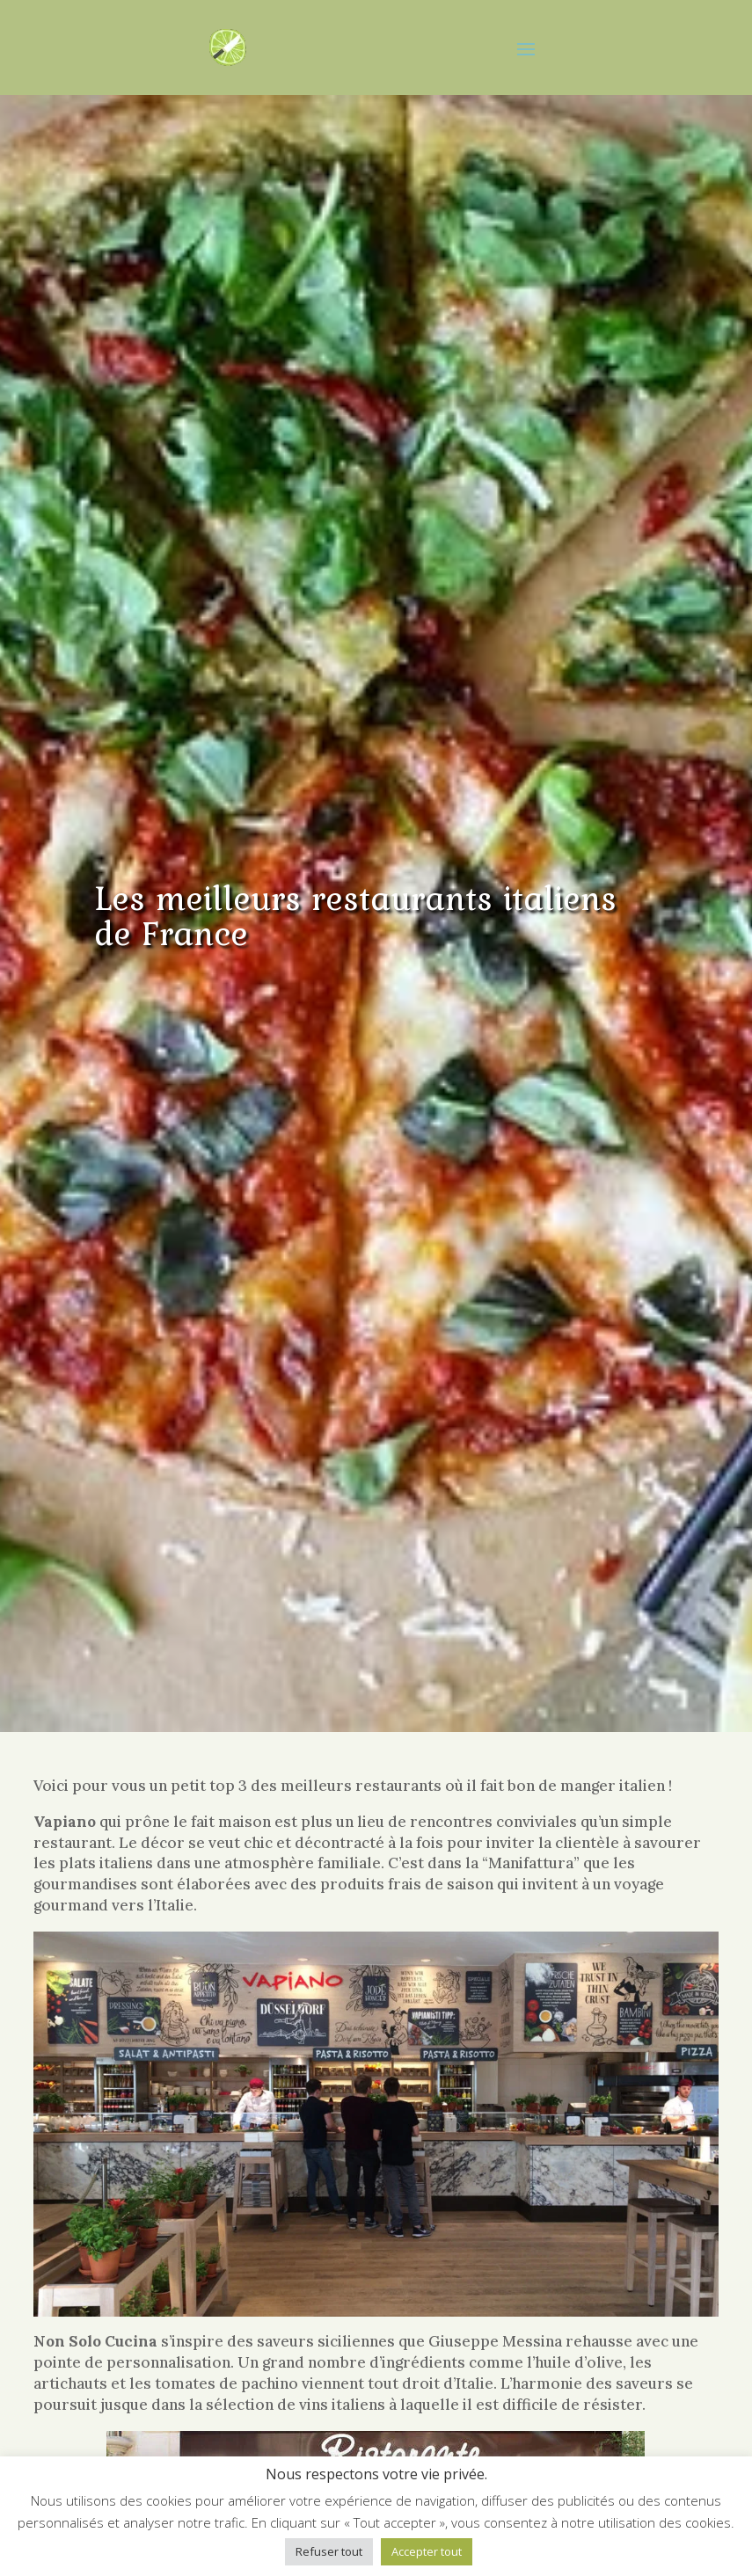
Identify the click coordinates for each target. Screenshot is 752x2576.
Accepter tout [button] (426, 2551)
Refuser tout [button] (329, 2551)
